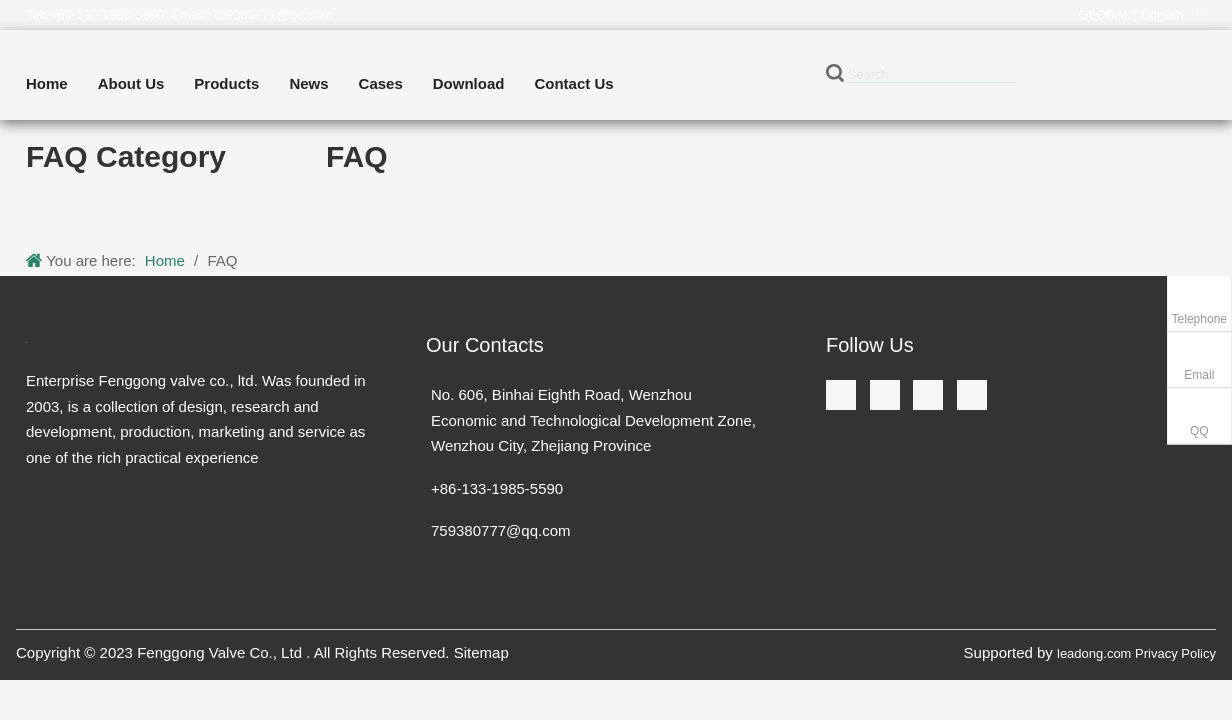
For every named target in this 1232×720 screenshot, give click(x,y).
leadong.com (1094, 653)
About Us (131, 83)
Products (226, 83)
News (308, 83)
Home (47, 83)
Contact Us (573, 83)
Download (469, 83)
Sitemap (481, 652)
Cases (381, 83)
